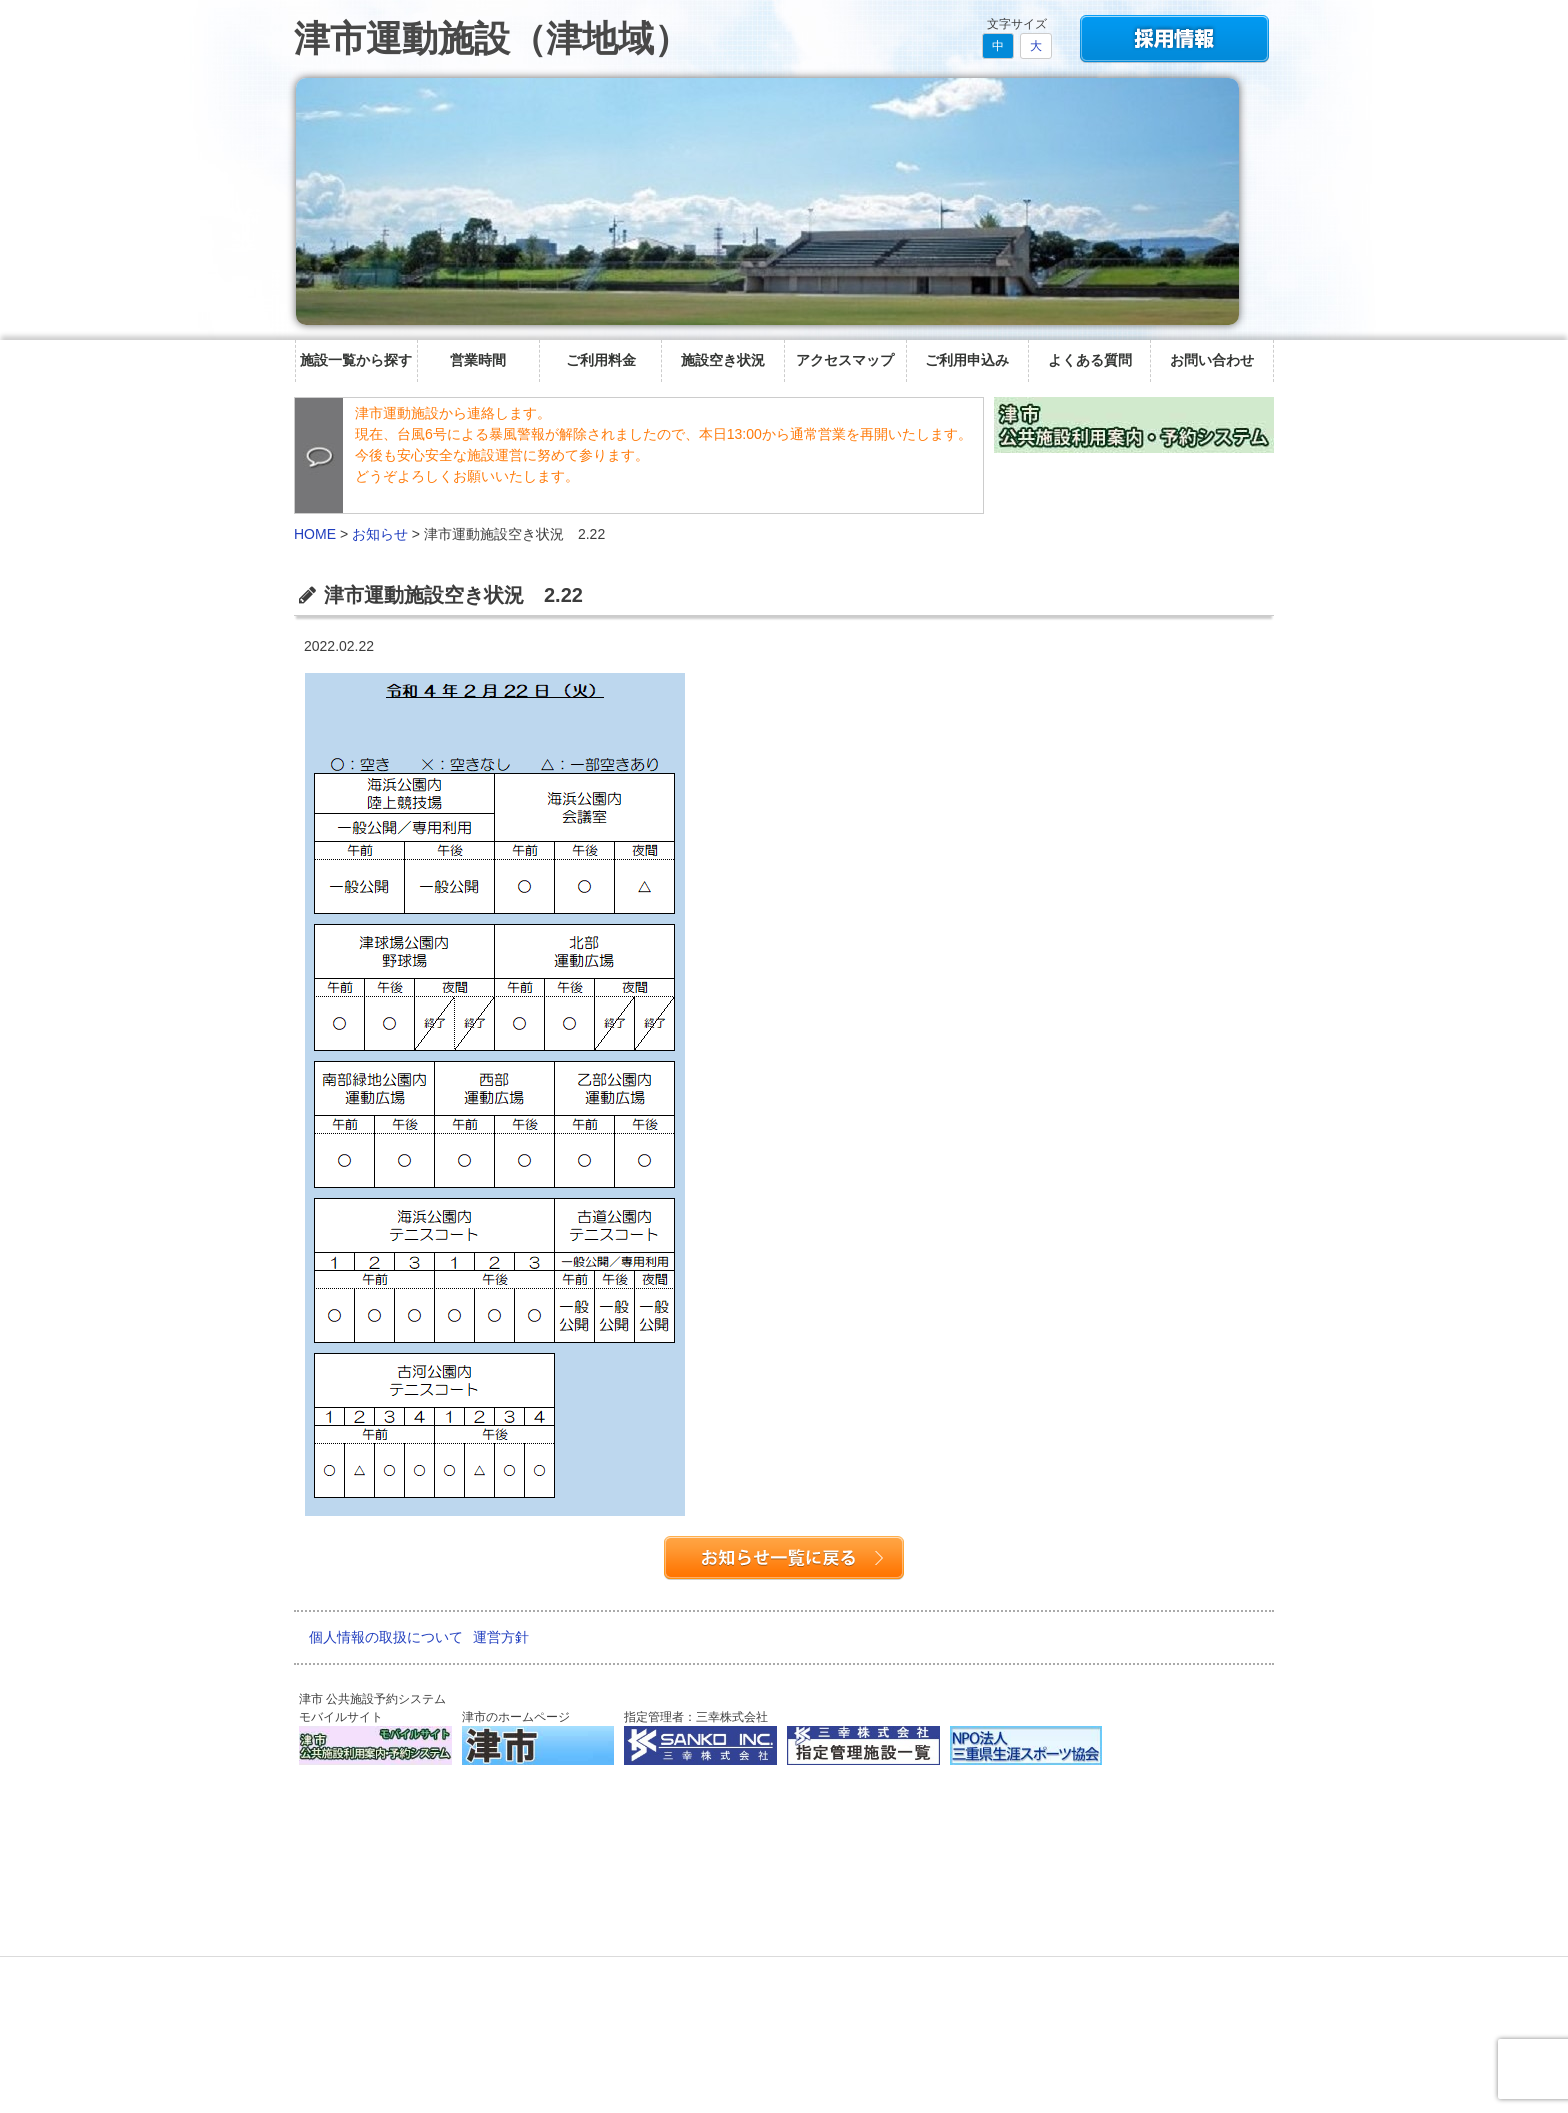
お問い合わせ (1212, 360)
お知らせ (380, 534)
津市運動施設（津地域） (492, 38)
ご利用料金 (601, 360)
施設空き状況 (723, 360)
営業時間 (478, 360)
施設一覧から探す (356, 360)
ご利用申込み (967, 360)
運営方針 (501, 1637)
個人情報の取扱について (386, 1637)
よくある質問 (1090, 360)
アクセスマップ (845, 360)
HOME (315, 534)
